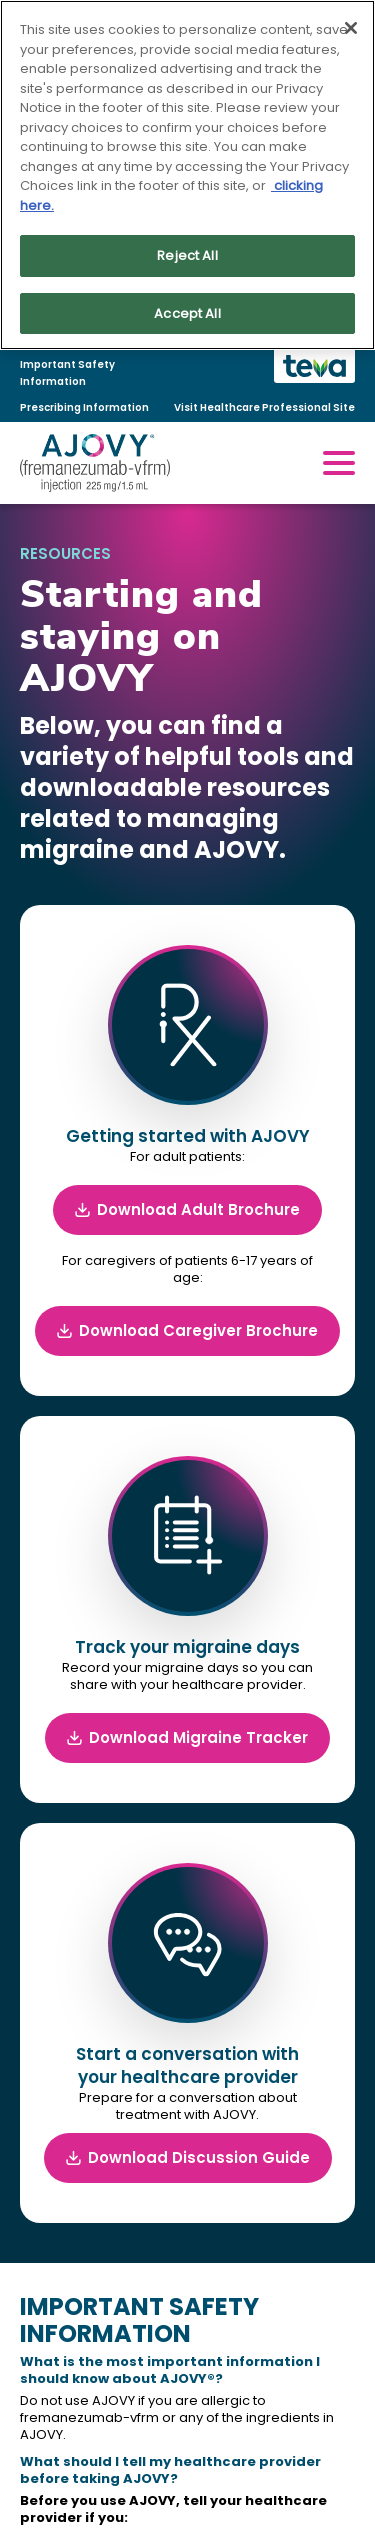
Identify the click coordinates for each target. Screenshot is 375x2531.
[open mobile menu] (339, 463)
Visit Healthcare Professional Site (264, 407)
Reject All (187, 255)
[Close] (351, 28)
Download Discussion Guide (188, 2157)
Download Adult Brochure (187, 1209)
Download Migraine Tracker (187, 1737)
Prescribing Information (84, 407)
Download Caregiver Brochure (187, 1330)
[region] (187, 175)
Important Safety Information (67, 373)
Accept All (187, 313)
